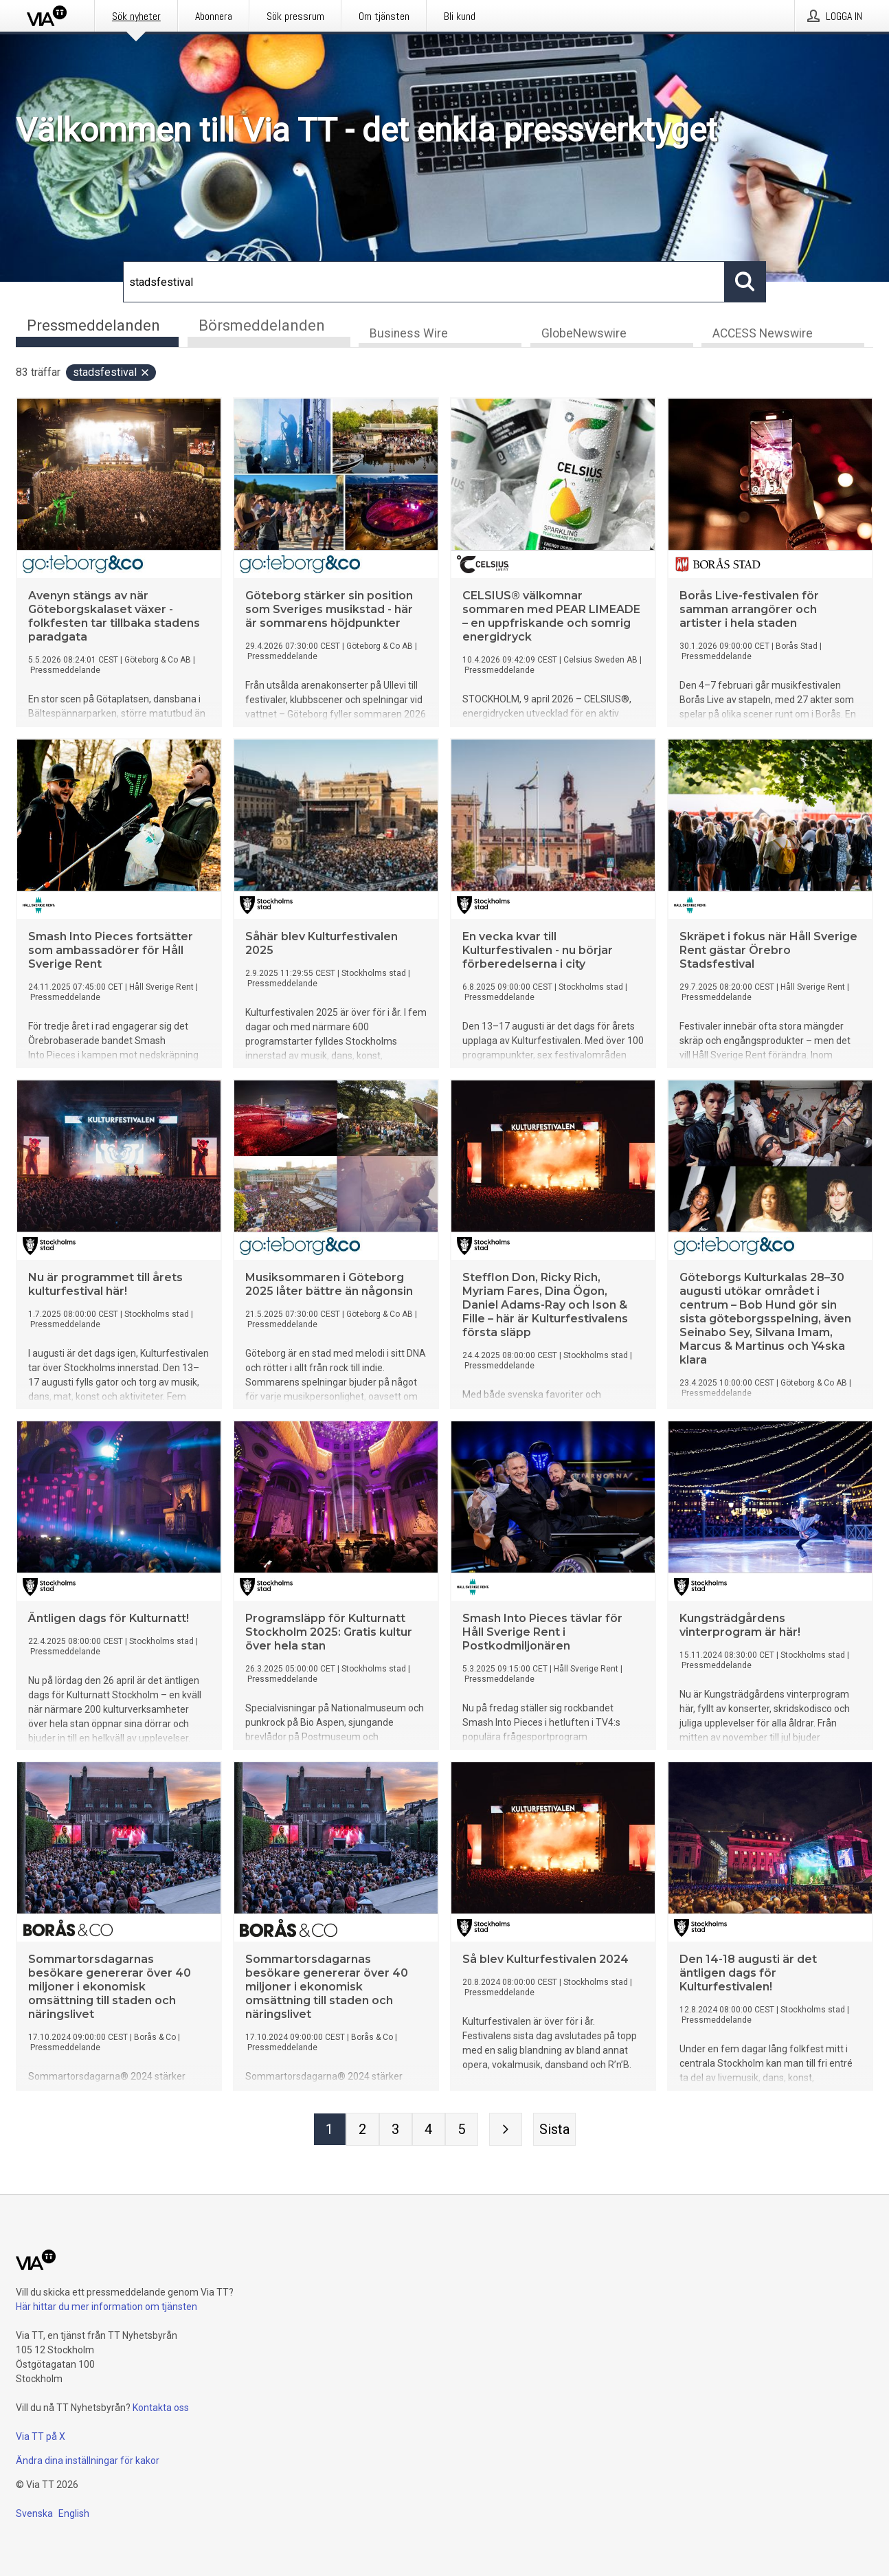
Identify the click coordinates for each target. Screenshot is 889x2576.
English (73, 2513)
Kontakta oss (161, 2407)
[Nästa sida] (505, 2129)
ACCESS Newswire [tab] (762, 334)
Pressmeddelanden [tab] (93, 325)
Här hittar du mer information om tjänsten (106, 2306)
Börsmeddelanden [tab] (262, 325)
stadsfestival (111, 372)
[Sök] (424, 281)
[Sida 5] (461, 2129)
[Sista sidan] (554, 2129)
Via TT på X (40, 2436)
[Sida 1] (329, 2129)
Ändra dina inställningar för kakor (87, 2460)
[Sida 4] (428, 2129)
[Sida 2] (362, 2129)
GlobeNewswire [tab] (584, 334)
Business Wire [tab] (409, 334)
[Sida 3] (395, 2129)
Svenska (34, 2513)
